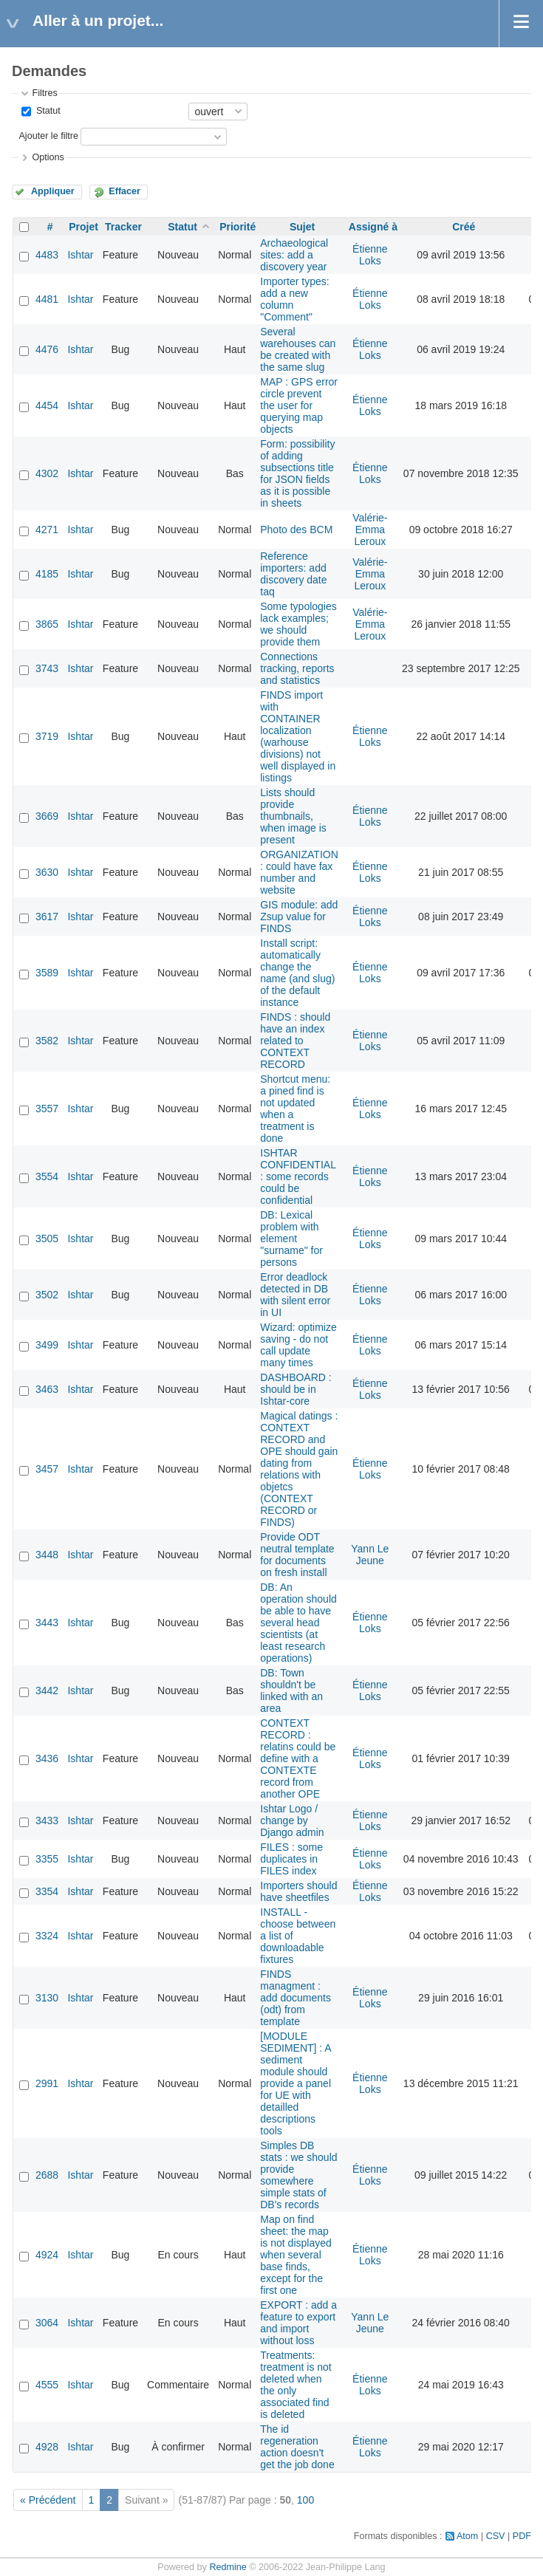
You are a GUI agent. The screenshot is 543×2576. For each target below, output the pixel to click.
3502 (46, 1295)
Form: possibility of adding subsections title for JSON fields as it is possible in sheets (297, 473)
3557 (46, 1108)
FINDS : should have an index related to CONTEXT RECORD (295, 1040)
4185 (46, 574)
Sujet (302, 227)
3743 (46, 668)
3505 (46, 1238)
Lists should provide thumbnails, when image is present (293, 816)
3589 (46, 973)
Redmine (227, 2567)
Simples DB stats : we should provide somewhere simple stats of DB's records (298, 2175)
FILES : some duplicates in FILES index (291, 1859)
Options (48, 157)
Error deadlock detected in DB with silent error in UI (295, 1294)
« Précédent (48, 2500)
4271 (46, 529)
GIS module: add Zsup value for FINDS (299, 916)
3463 (46, 1389)
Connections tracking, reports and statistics (297, 668)
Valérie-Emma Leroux (369, 529)
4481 (46, 299)
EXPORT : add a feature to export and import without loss (298, 2322)
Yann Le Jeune (370, 1554)
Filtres (44, 93)
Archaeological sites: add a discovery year (294, 255)
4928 (46, 2447)
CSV (495, 2536)
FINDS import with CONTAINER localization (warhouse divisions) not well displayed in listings (297, 736)
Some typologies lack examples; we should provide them (298, 624)
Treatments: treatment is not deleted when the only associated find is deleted (296, 2384)
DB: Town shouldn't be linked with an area (291, 1690)
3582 (46, 1040)
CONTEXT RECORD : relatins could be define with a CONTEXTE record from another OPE (297, 1758)
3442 (46, 1690)
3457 (46, 1469)
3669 (46, 816)
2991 (46, 2083)
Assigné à (373, 227)
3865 (46, 624)
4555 (46, 2385)
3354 (46, 1891)
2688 (46, 2175)
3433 (46, 1820)
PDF (522, 2536)
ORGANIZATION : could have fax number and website (299, 872)
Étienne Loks (369, 255)
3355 (46, 1859)
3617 (46, 916)
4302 (46, 473)
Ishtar (80, 255)
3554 (46, 1176)
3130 (46, 1998)
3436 (46, 1758)
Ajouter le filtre (48, 136)
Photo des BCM (296, 529)
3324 (46, 1936)
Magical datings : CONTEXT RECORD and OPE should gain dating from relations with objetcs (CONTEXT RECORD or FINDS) (299, 1469)
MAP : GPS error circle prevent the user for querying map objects (299, 405)
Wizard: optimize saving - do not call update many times (298, 1344)
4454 (46, 405)
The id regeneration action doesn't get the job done (297, 2446)
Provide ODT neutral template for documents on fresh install (297, 1554)
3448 (46, 1555)
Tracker (123, 227)
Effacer (124, 191)
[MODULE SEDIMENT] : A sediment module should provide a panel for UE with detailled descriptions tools (295, 2083)
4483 (46, 255)
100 (305, 2500)
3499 (46, 1345)
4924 (46, 2255)
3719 (46, 736)
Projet (83, 227)
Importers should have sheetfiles (298, 1891)
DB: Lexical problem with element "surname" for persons (291, 1238)
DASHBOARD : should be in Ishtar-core (295, 1389)
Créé (463, 227)
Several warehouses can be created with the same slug (297, 349)
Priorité (237, 227)
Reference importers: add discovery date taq (293, 573)
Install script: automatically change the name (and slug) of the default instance (297, 972)
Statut (46, 111)
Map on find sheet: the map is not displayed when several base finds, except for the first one (296, 2254)
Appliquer (53, 191)
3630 (46, 872)
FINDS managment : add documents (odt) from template (295, 1997)
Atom (467, 2536)
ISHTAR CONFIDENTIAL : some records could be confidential (297, 1176)
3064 (46, 2323)
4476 (46, 349)
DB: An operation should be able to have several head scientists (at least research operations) (298, 1622)
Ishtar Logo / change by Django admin (292, 1820)
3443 (46, 1622)
